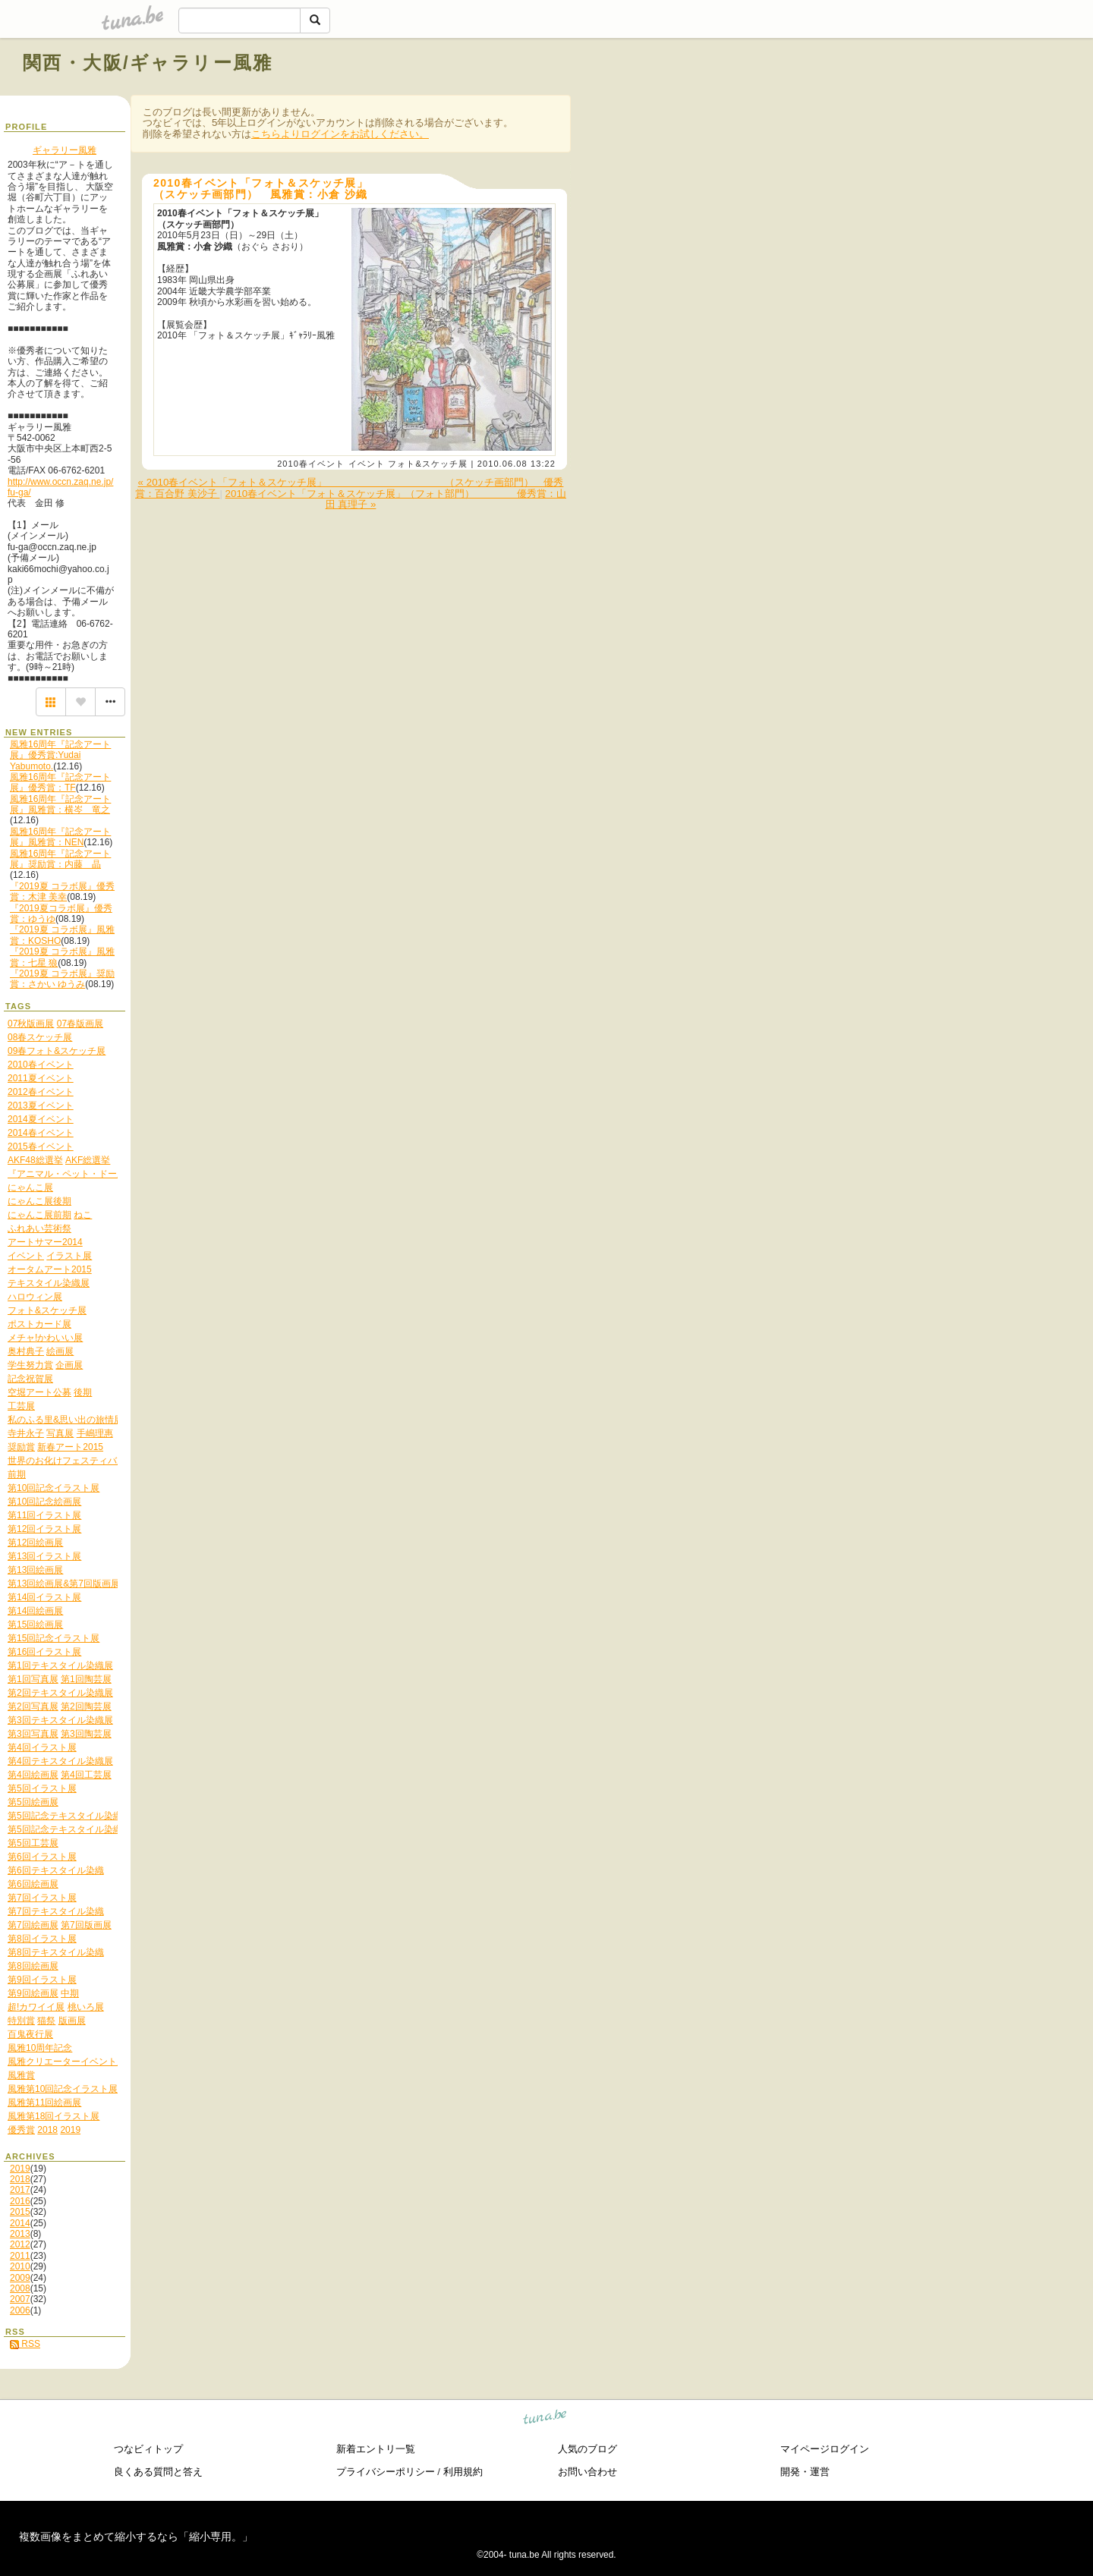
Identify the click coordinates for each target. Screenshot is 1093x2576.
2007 (20, 2299)
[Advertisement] (897, 97)
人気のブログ (587, 2449)
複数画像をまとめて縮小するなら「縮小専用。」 (136, 2536)
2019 (20, 2168)
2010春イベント (311, 463)
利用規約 (463, 2471)
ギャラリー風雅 (64, 150)
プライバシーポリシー (385, 2471)
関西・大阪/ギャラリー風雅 (148, 62)
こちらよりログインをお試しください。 (340, 134)
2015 (20, 2211)
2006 (20, 2310)
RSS (25, 2344)
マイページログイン (824, 2449)
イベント (366, 463)
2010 (20, 2266)
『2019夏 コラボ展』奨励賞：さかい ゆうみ (62, 978)
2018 (20, 2179)
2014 (20, 2223)
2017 (20, 2189)
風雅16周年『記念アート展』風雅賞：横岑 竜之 (60, 804)
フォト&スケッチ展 (428, 463)
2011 (20, 2255)
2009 (20, 2277)
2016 (20, 2201)
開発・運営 (805, 2471)
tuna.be (545, 2419)
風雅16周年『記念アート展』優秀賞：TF (60, 782)
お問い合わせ (587, 2471)
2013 (20, 2233)
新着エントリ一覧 (375, 2449)
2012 (20, 2244)
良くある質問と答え (158, 2471)
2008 (20, 2288)
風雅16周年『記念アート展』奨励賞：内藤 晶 (60, 859)
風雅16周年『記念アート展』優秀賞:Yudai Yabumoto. (60, 755)
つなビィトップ (148, 2449)
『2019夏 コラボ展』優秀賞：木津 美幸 (62, 891)
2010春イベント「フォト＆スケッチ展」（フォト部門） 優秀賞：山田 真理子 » (395, 499)
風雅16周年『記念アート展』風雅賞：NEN (60, 837)
